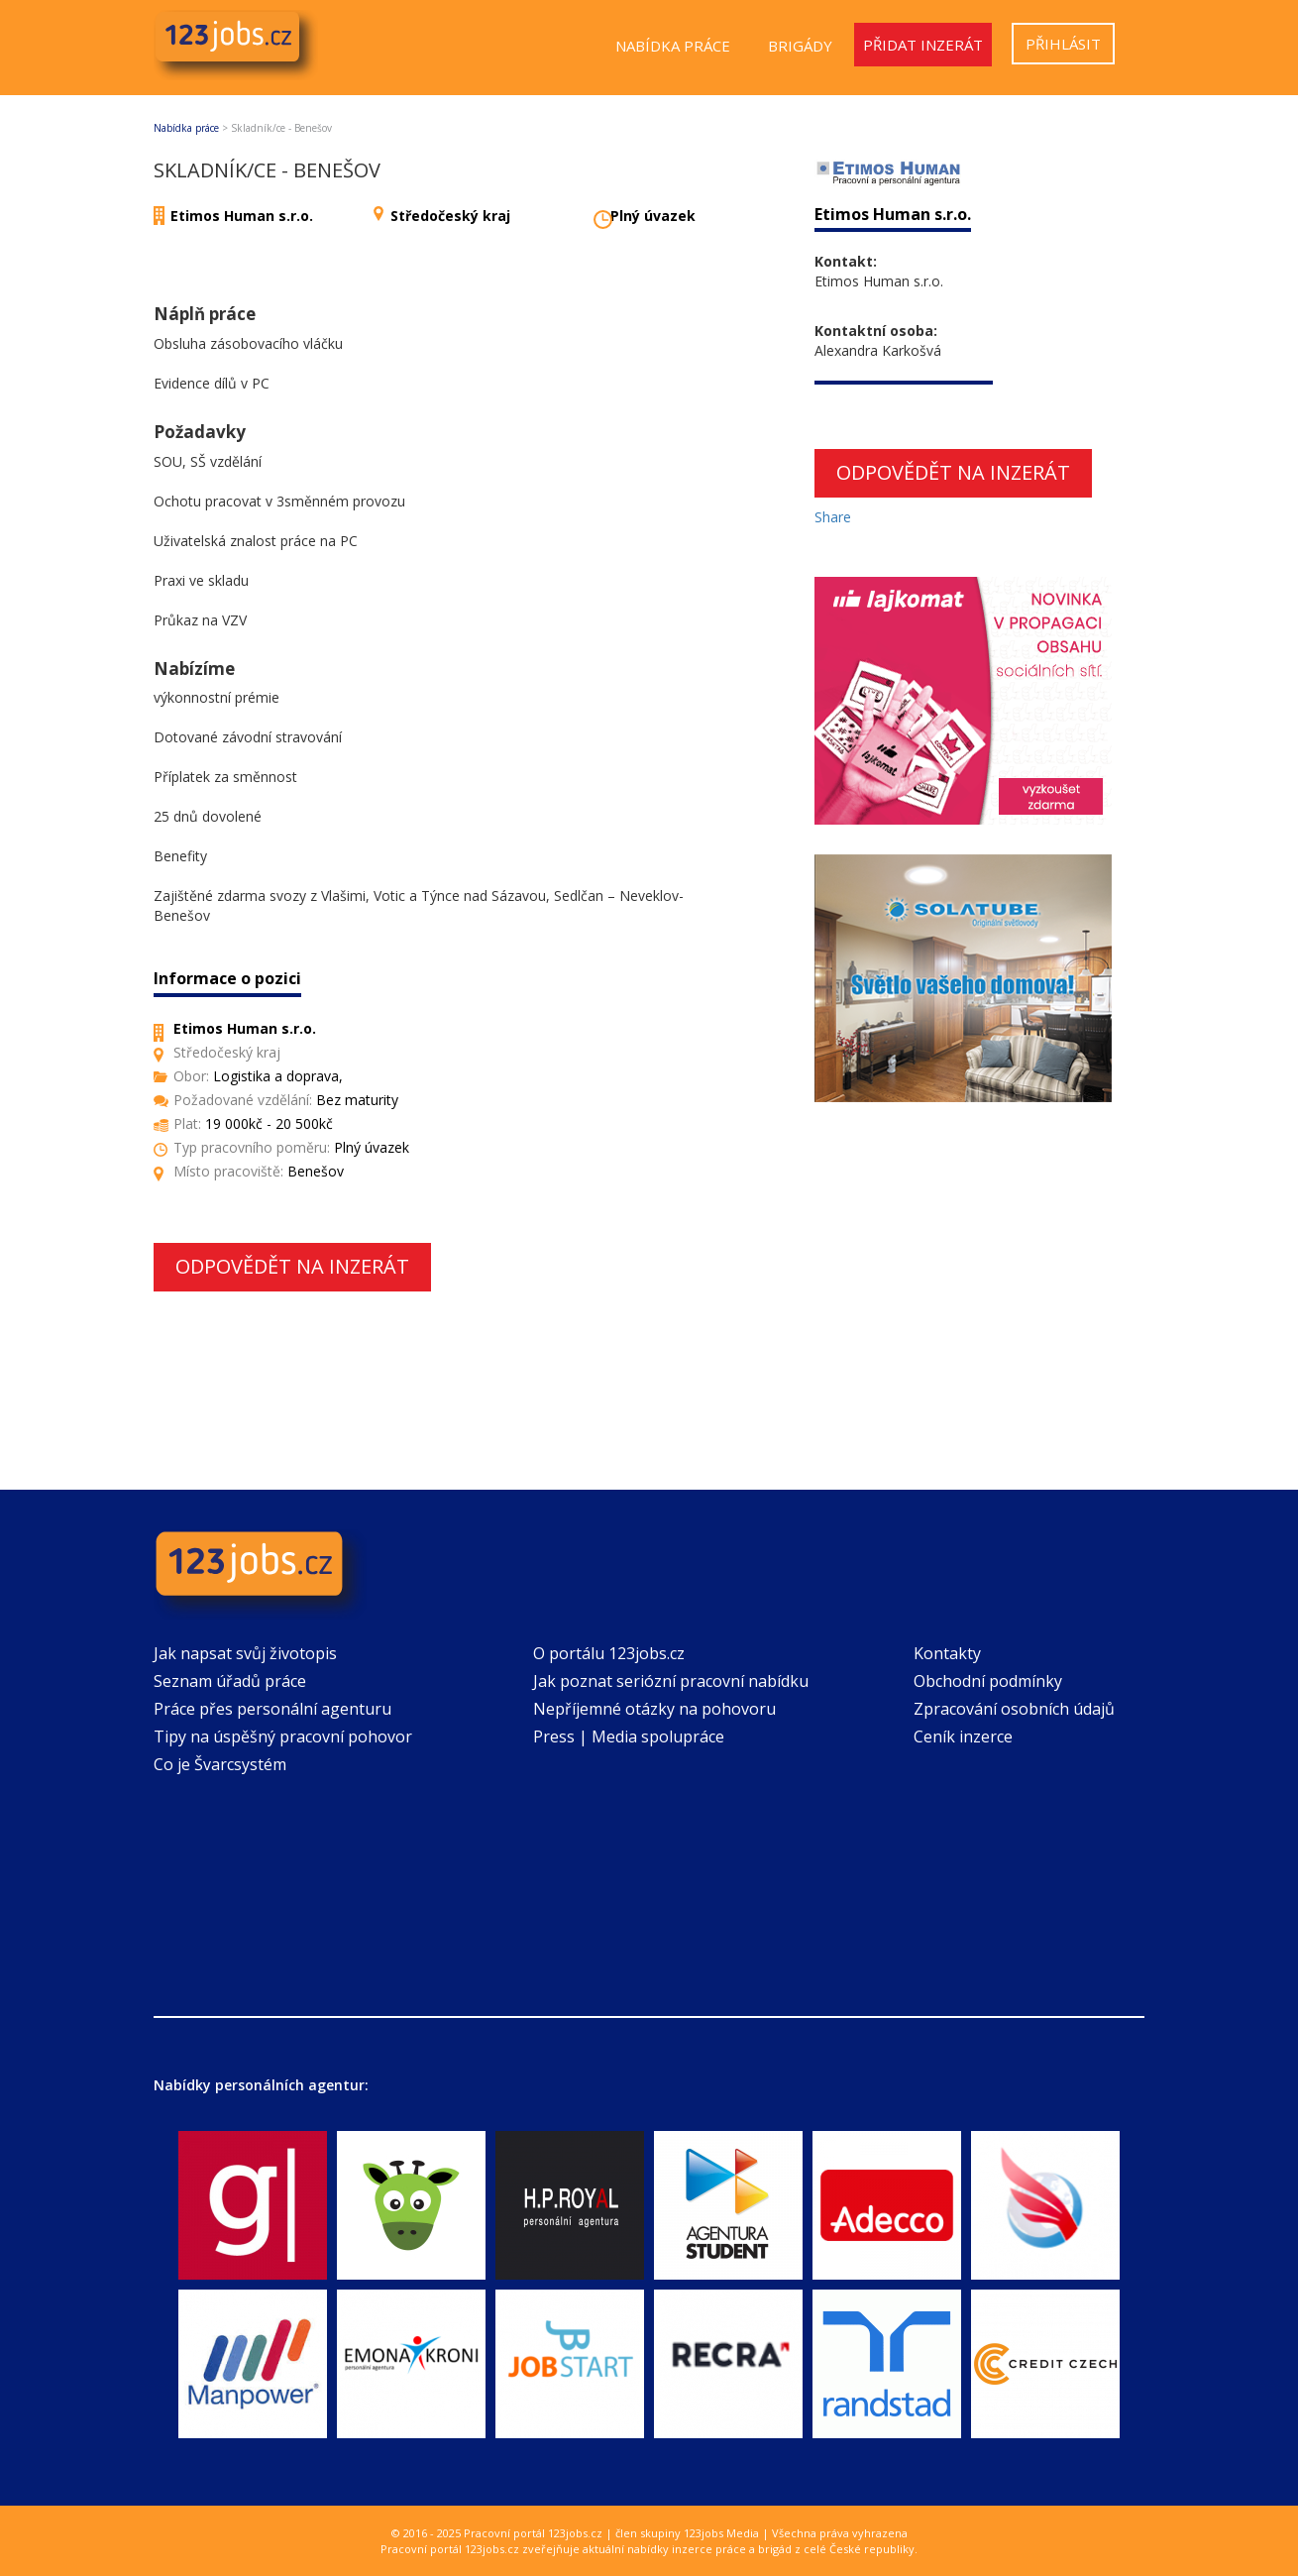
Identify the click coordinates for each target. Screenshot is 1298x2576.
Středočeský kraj (450, 215)
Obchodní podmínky (988, 1681)
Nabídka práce (672, 46)
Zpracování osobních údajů (1014, 1709)
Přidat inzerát (923, 45)
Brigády (800, 46)
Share (832, 516)
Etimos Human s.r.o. (241, 215)
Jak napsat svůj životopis (245, 1653)
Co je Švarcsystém (220, 1764)
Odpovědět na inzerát (292, 1266)
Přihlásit (1063, 44)
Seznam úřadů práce (230, 1681)
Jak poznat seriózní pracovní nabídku (671, 1681)
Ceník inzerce (963, 1736)
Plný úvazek (653, 215)
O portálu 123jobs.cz (609, 1653)
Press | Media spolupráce (628, 1736)
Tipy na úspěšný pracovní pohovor (283, 1736)
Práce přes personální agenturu (272, 1709)
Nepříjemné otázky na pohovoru (654, 1709)
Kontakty (947, 1653)
